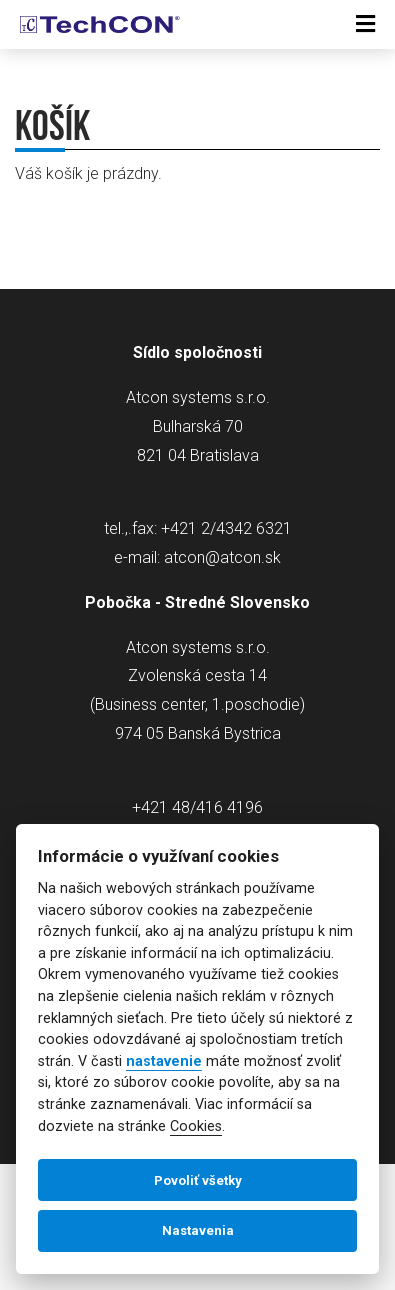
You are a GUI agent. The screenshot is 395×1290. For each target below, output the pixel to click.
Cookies (196, 1126)
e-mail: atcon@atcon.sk (197, 557)
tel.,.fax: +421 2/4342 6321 (198, 528)
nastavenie (164, 1061)
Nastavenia (198, 1230)
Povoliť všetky (198, 1180)
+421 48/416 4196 (197, 807)
